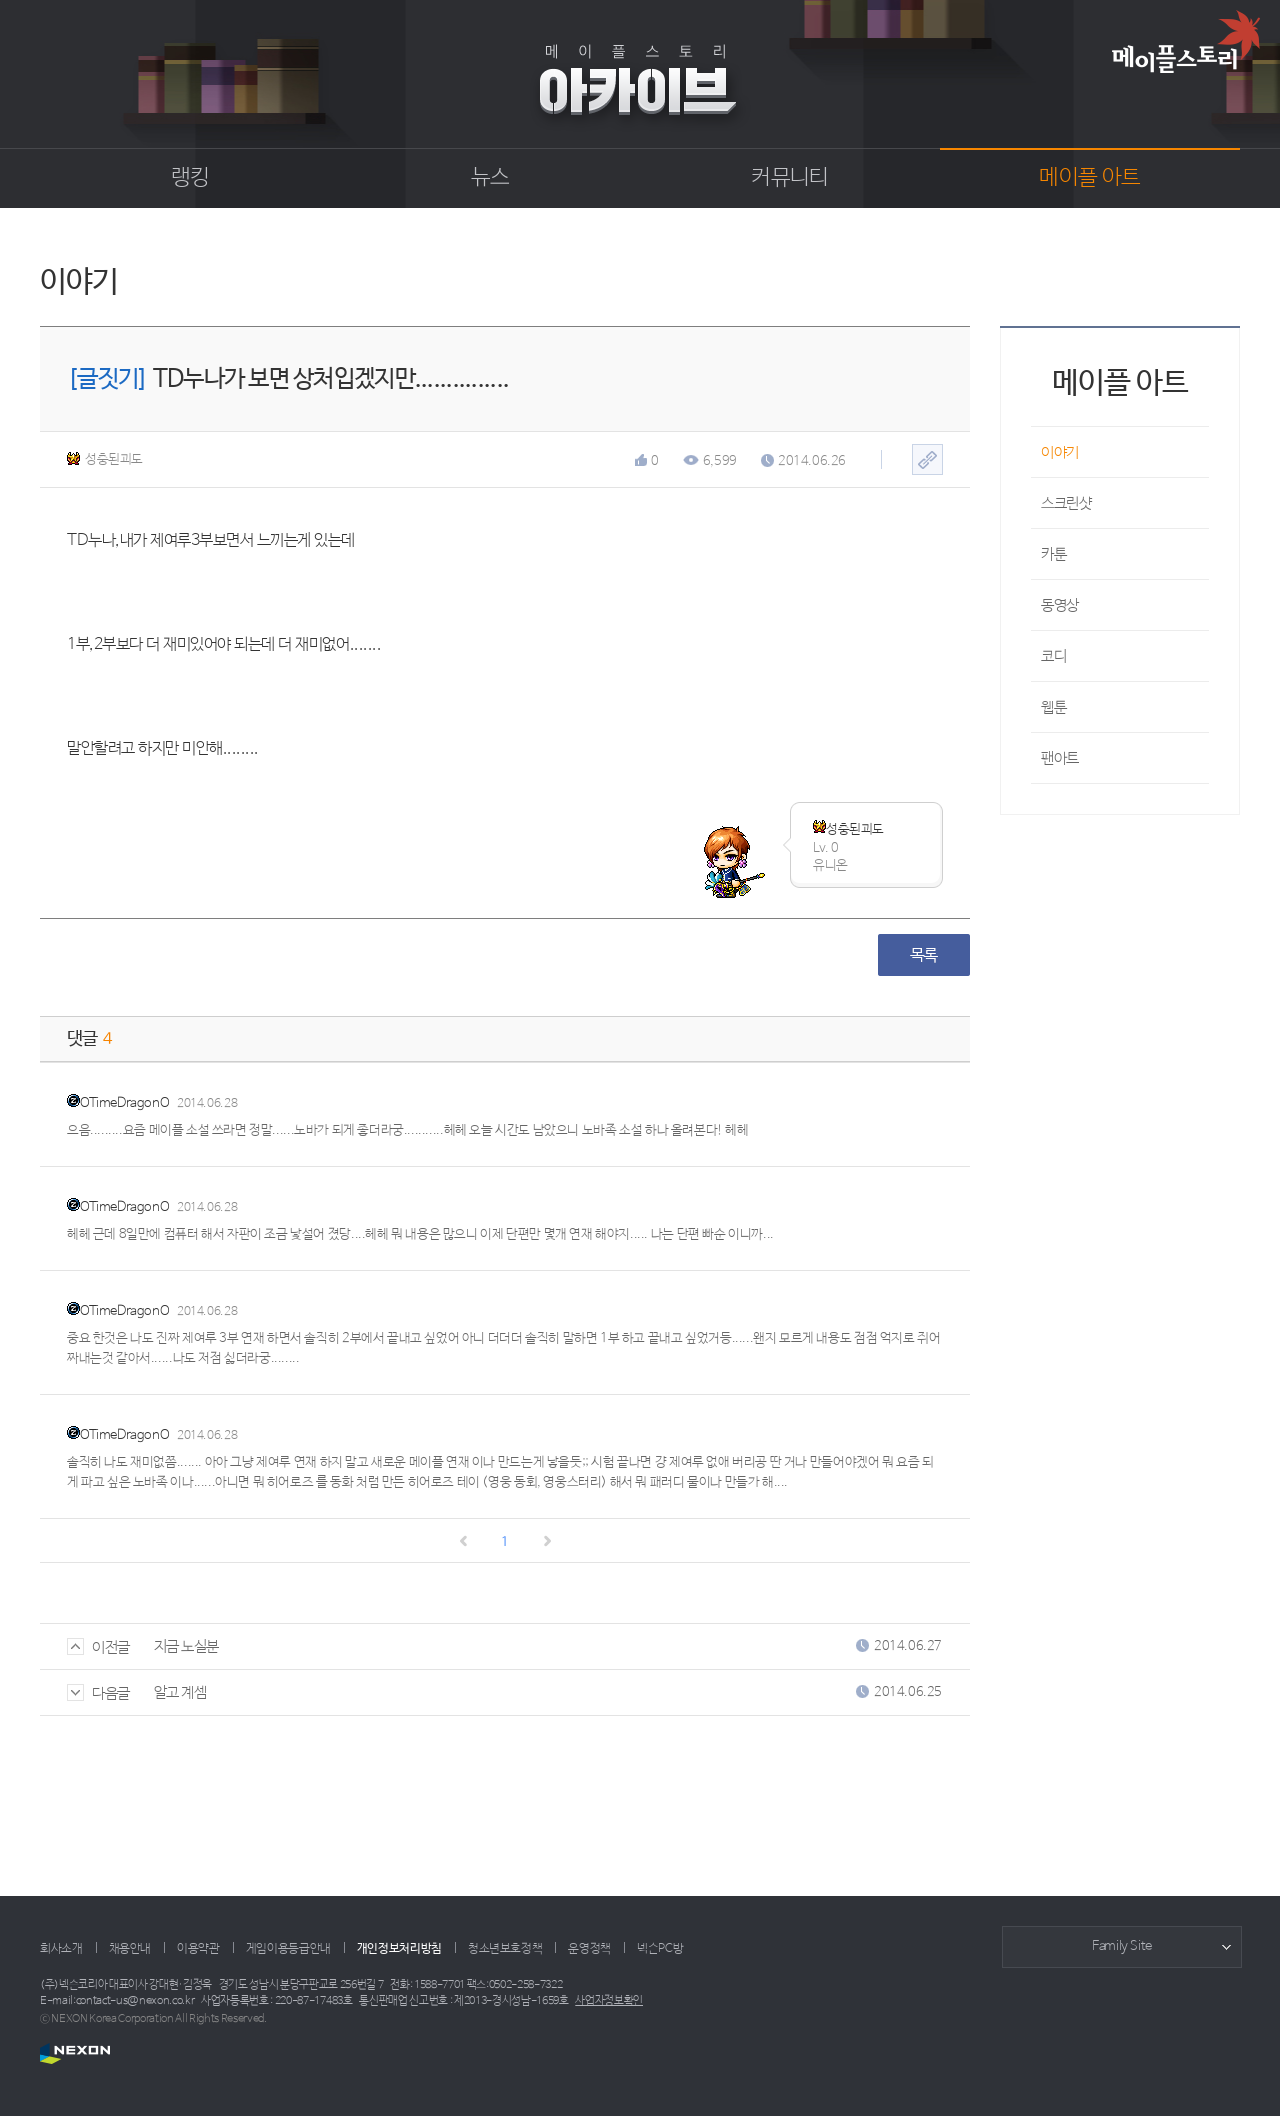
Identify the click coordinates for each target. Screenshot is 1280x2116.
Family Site (1122, 1946)
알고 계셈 (180, 1692)
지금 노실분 (186, 1646)
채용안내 (130, 1949)
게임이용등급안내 (288, 1949)
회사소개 (61, 1949)
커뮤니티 (789, 178)
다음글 (98, 1693)
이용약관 (198, 1949)
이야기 (1060, 452)
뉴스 (490, 178)
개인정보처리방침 (399, 1949)
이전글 (98, 1647)
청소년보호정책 (505, 1949)
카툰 (1053, 554)
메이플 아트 (1089, 178)
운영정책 (589, 1949)
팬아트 (1060, 758)
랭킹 (190, 178)
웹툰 (1053, 707)
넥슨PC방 (660, 1949)
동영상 (1060, 605)
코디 (1053, 656)
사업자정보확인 (609, 2001)
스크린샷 (1066, 503)
